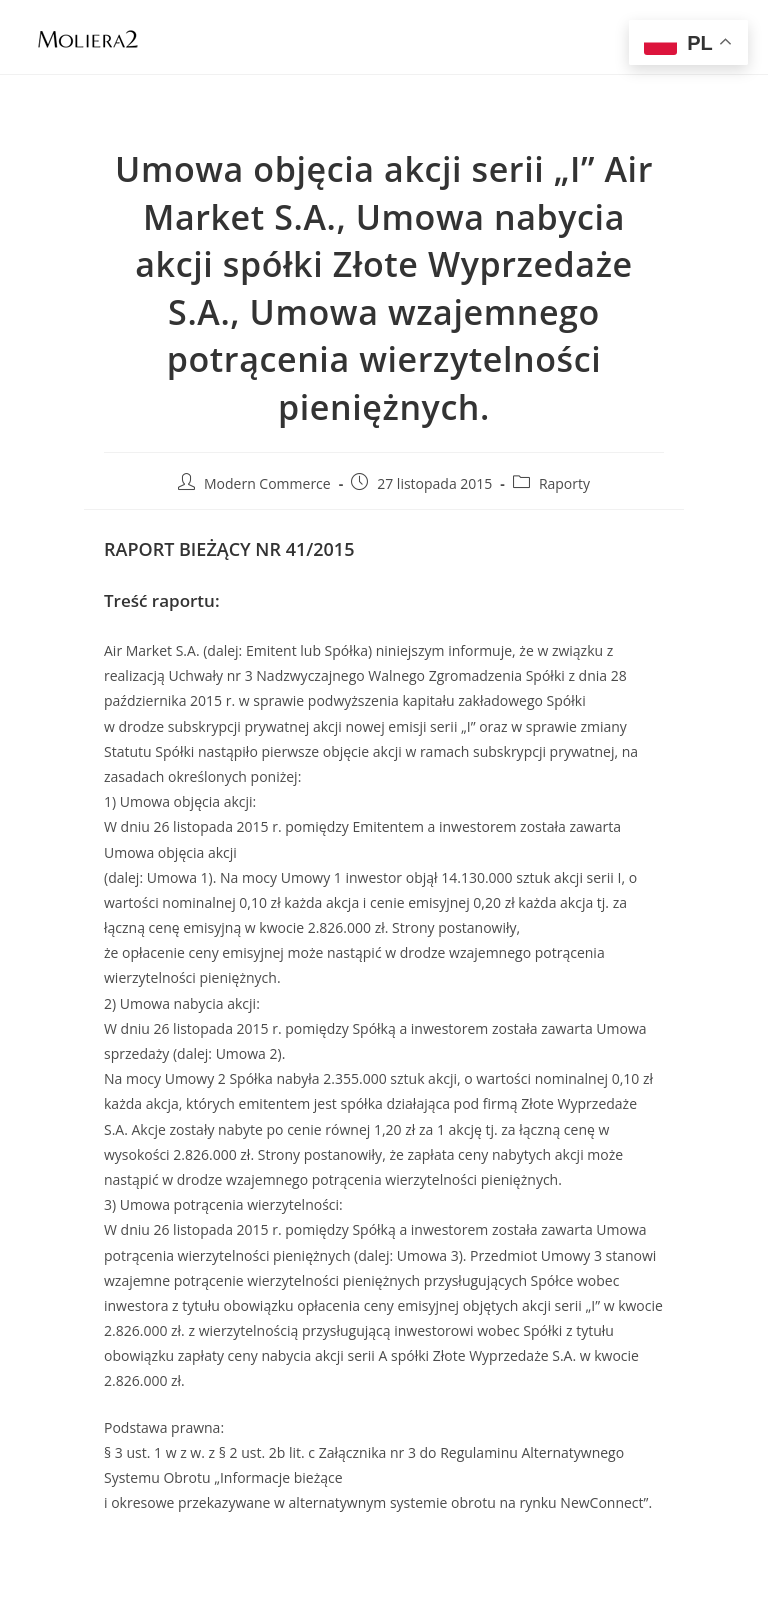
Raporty (564, 483)
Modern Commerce (267, 483)
